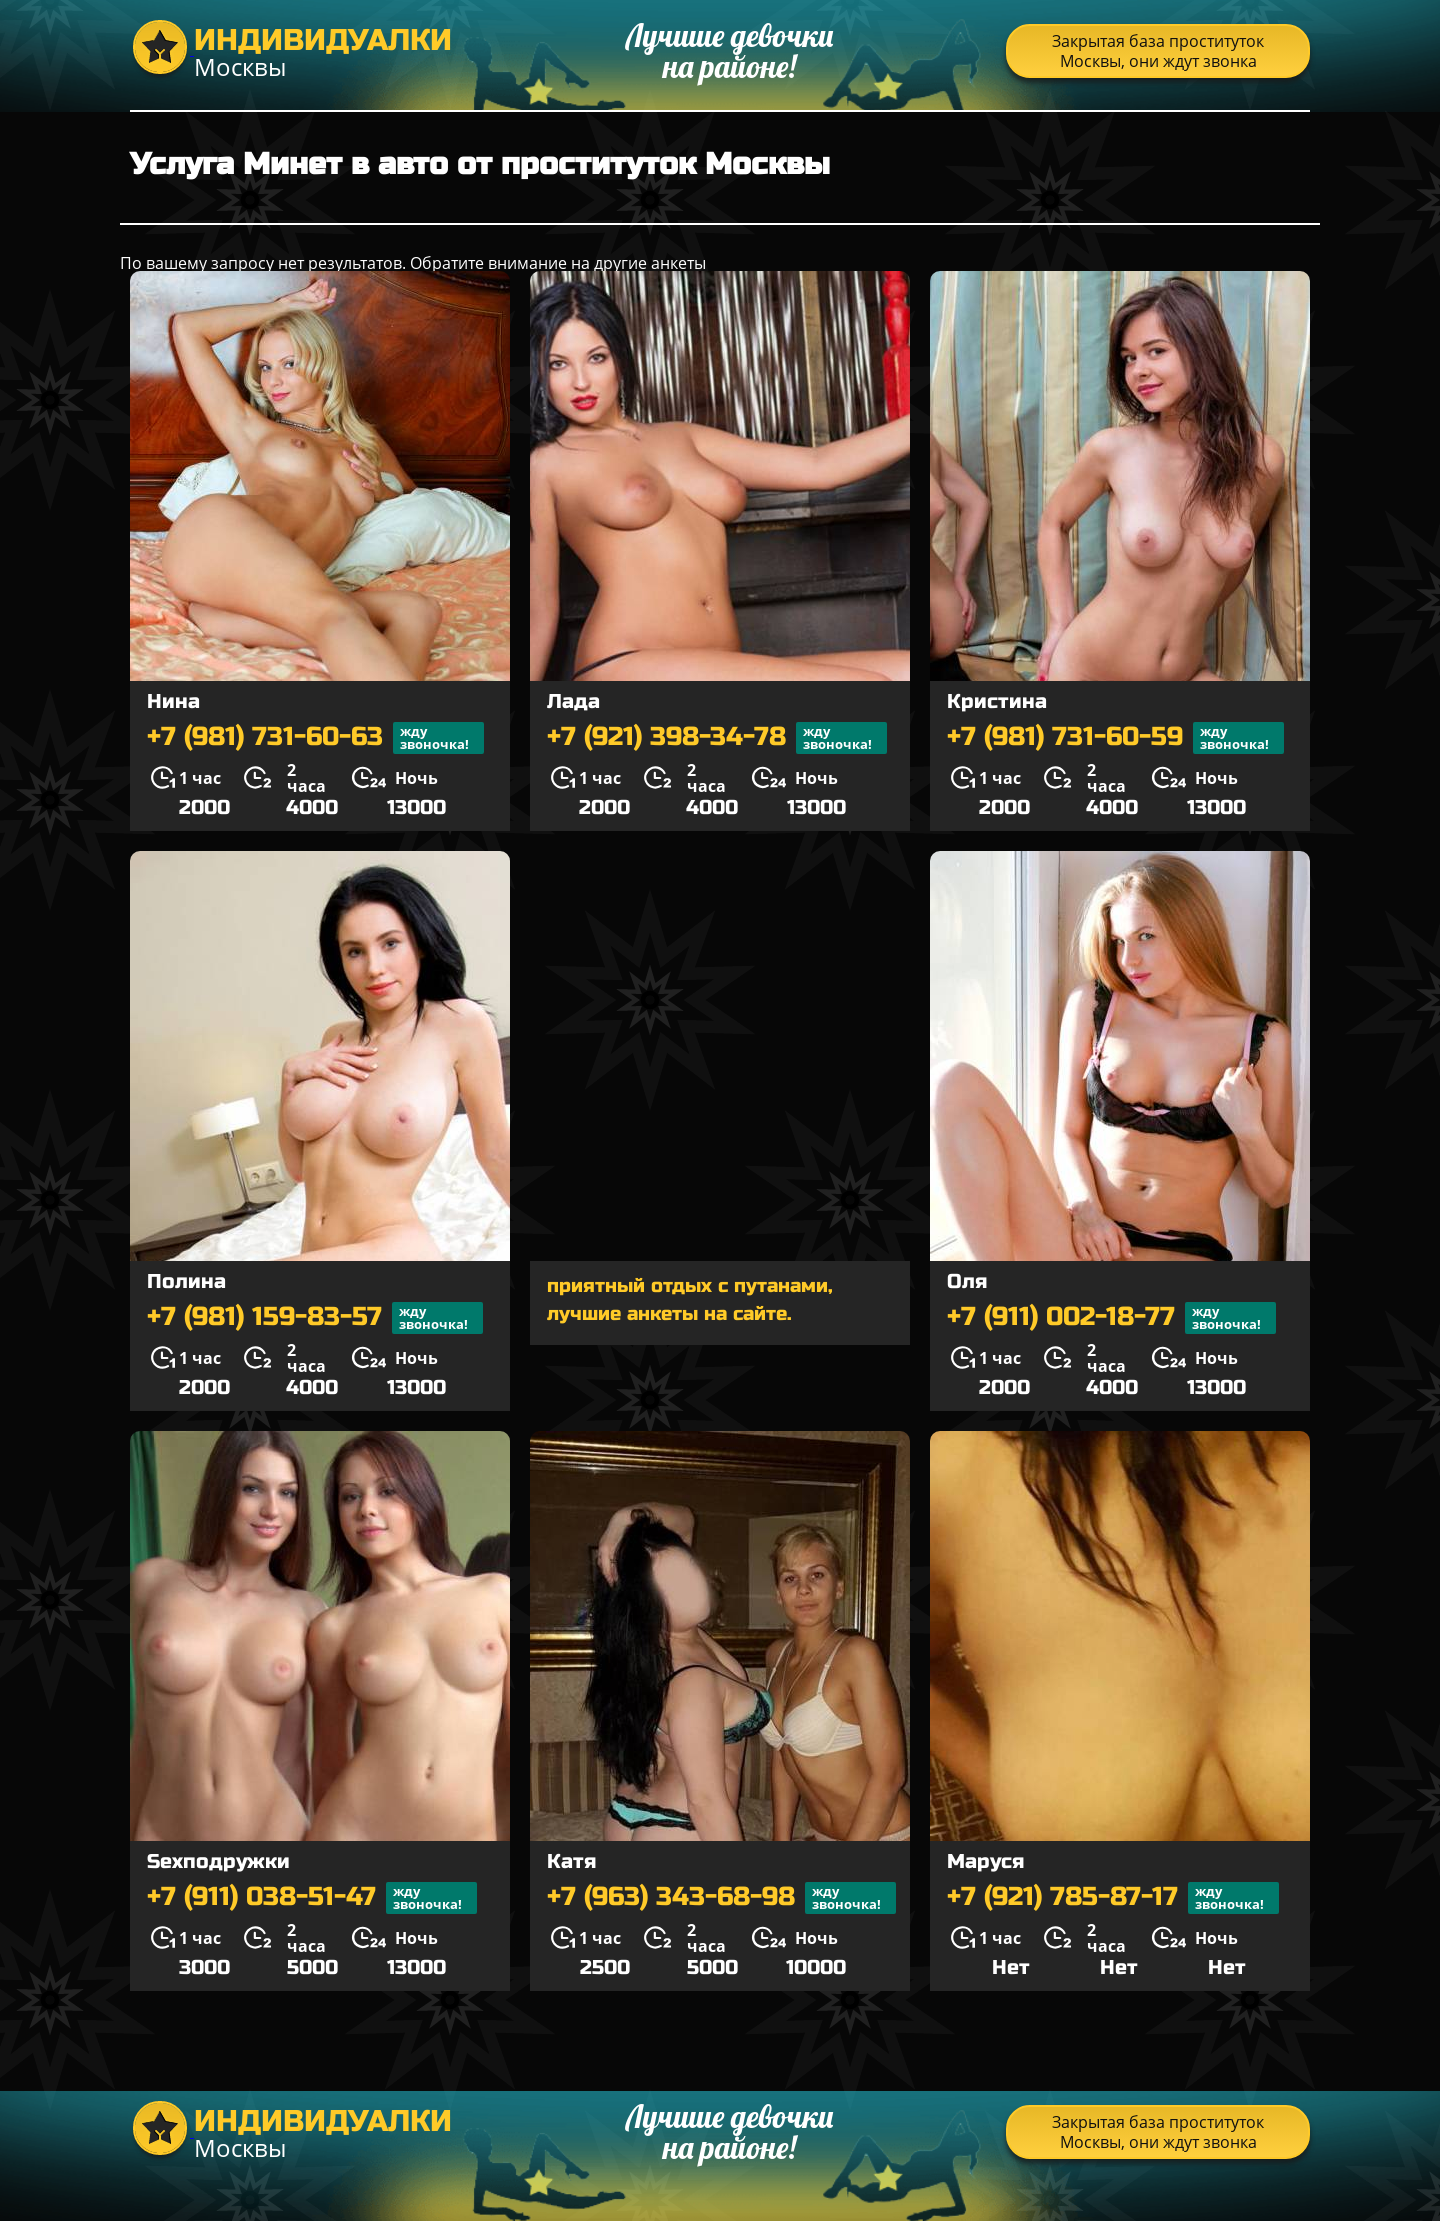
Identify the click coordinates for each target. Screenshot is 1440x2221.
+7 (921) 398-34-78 (717, 738)
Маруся (985, 1861)
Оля (967, 1281)
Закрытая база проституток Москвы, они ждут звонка (1158, 51)
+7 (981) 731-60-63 (315, 738)
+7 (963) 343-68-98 (721, 1898)
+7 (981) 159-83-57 (315, 1318)
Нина (173, 701)
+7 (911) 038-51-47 (312, 1898)
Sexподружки (218, 1861)
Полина (186, 1281)
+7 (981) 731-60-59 (1115, 738)
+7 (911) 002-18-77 (1111, 1318)
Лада (573, 701)
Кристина (997, 701)
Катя (571, 1861)
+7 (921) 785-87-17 (1113, 1898)
